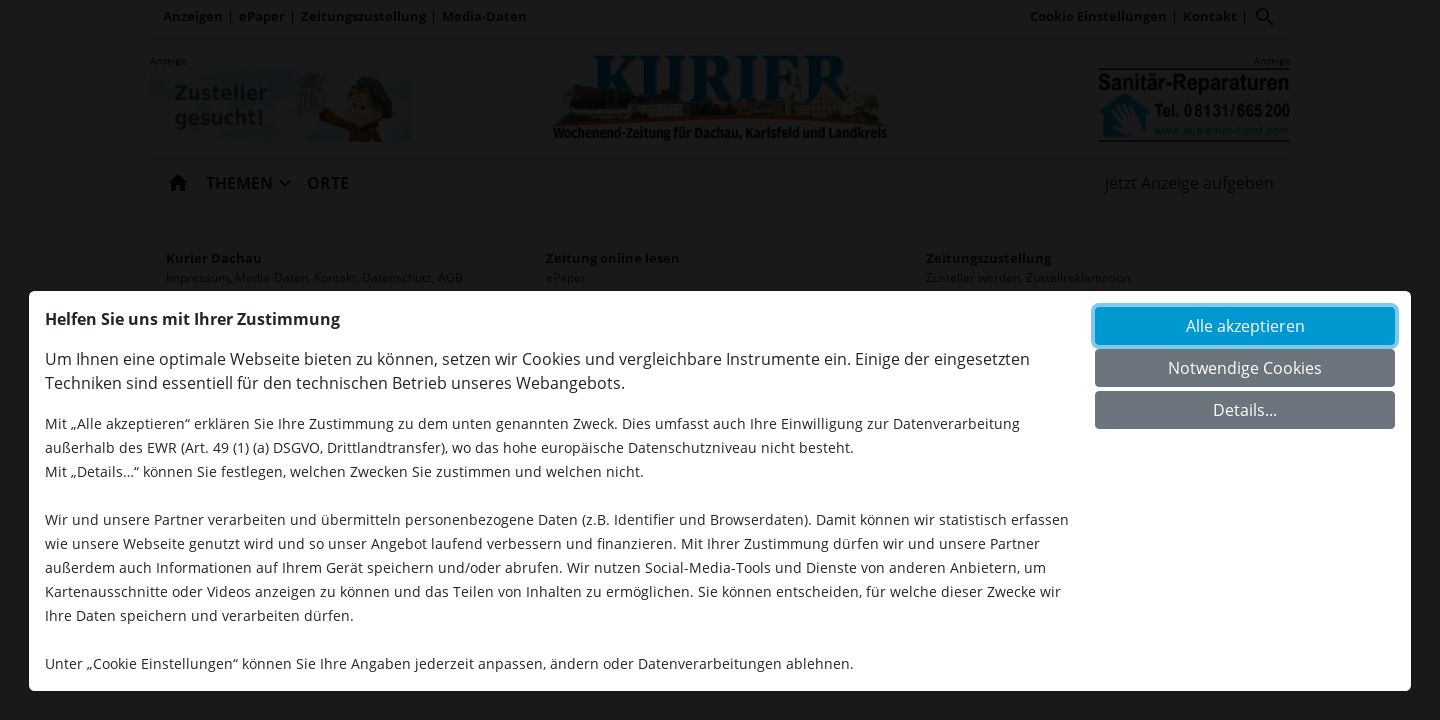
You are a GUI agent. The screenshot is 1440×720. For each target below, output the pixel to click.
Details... (1245, 410)
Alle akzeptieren (1245, 326)
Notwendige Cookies (1245, 368)
